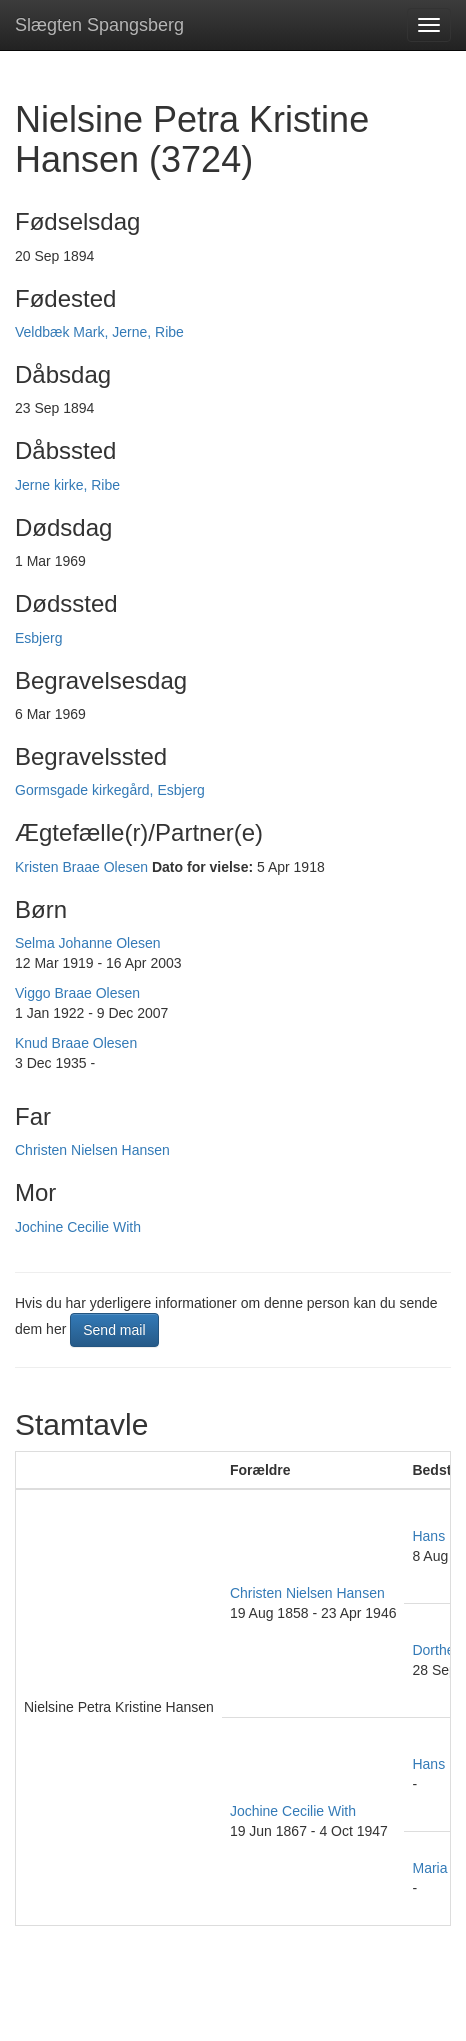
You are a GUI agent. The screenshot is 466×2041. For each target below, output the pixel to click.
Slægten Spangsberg (99, 25)
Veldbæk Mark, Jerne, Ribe (99, 332)
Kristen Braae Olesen (81, 867)
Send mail (114, 1330)
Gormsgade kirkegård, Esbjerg (110, 790)
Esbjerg (38, 638)
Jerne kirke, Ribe (67, 485)
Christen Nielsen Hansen (92, 1150)
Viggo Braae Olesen (77, 993)
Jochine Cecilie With (78, 1227)
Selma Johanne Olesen (88, 943)
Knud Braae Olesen (76, 1043)
